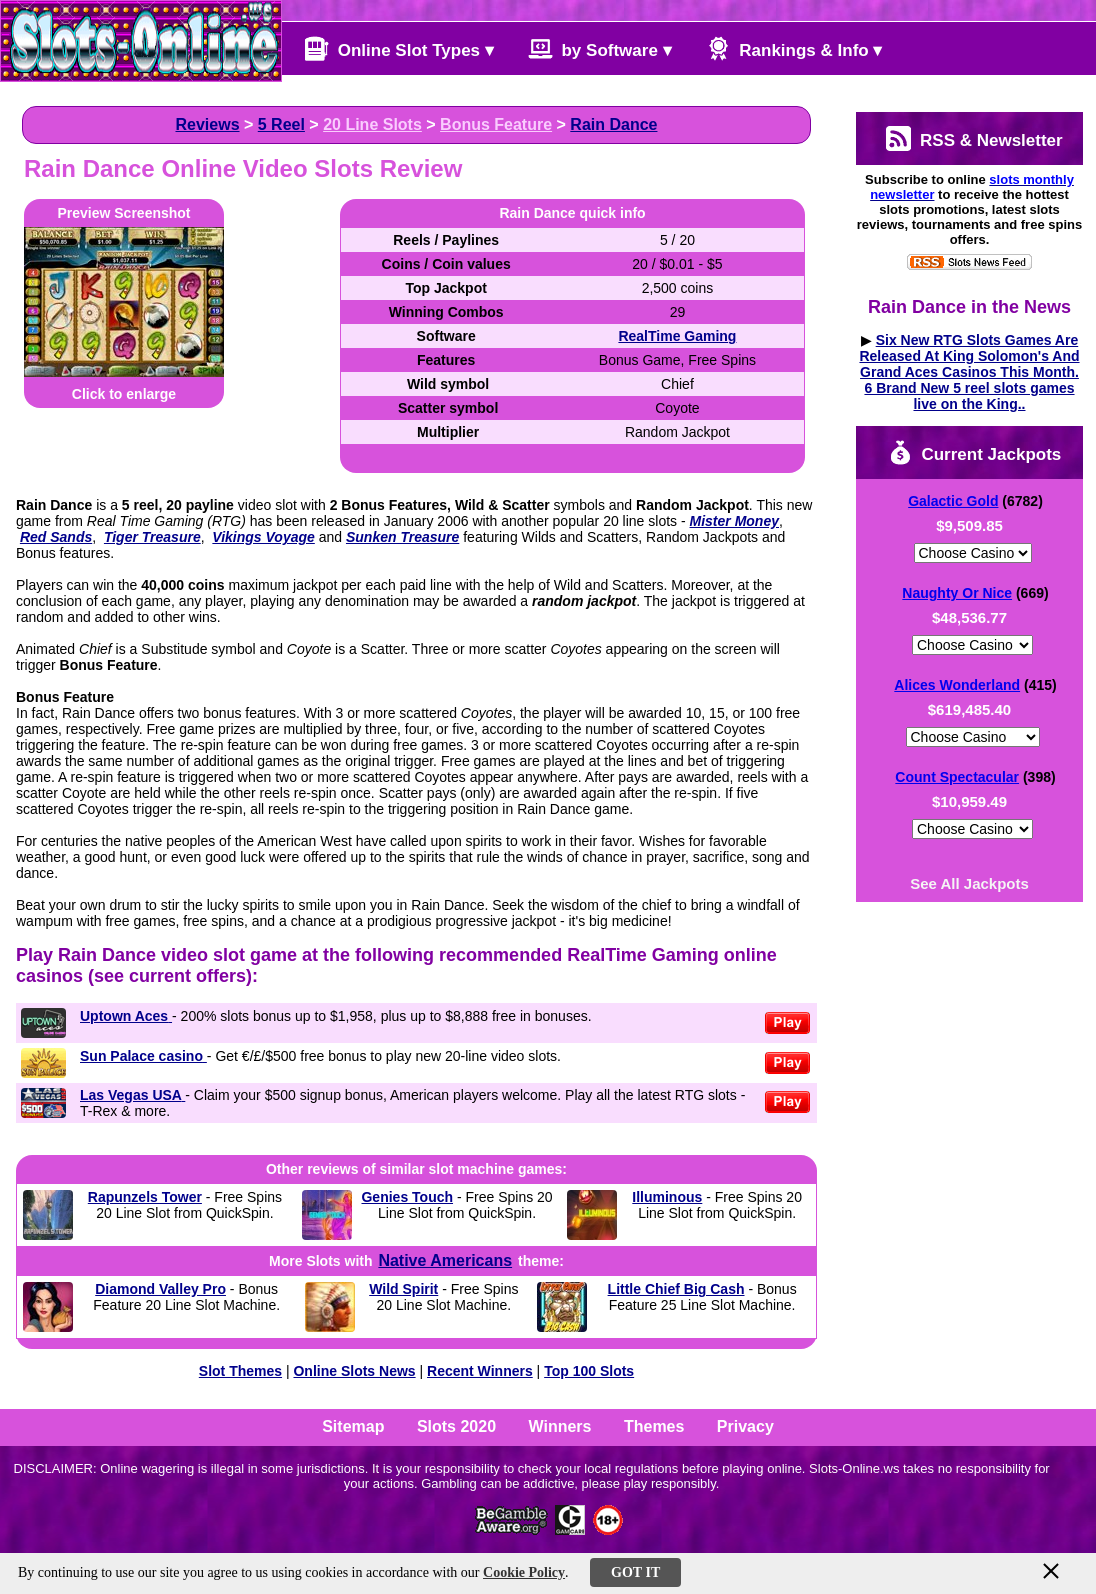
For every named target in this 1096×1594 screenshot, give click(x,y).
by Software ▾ (600, 48)
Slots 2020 (456, 1426)
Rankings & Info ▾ (794, 48)
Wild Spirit (403, 1289)
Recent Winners (480, 1371)
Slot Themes (240, 1371)
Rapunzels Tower (145, 1197)
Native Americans (445, 1260)
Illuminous (667, 1197)
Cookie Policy (524, 1572)
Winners (560, 1426)
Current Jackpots (975, 452)
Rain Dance (613, 124)
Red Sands (56, 537)
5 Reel (281, 124)
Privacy (745, 1426)
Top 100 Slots (589, 1371)
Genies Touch (407, 1197)
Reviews (207, 124)
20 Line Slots (372, 124)
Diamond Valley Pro (160, 1289)
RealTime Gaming (677, 336)
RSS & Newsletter (974, 138)
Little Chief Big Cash (676, 1289)
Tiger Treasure (152, 537)
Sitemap (353, 1426)
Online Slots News (354, 1371)
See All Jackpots (969, 883)
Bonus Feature (496, 124)
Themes (654, 1426)
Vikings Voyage (263, 537)
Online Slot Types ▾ (399, 48)
